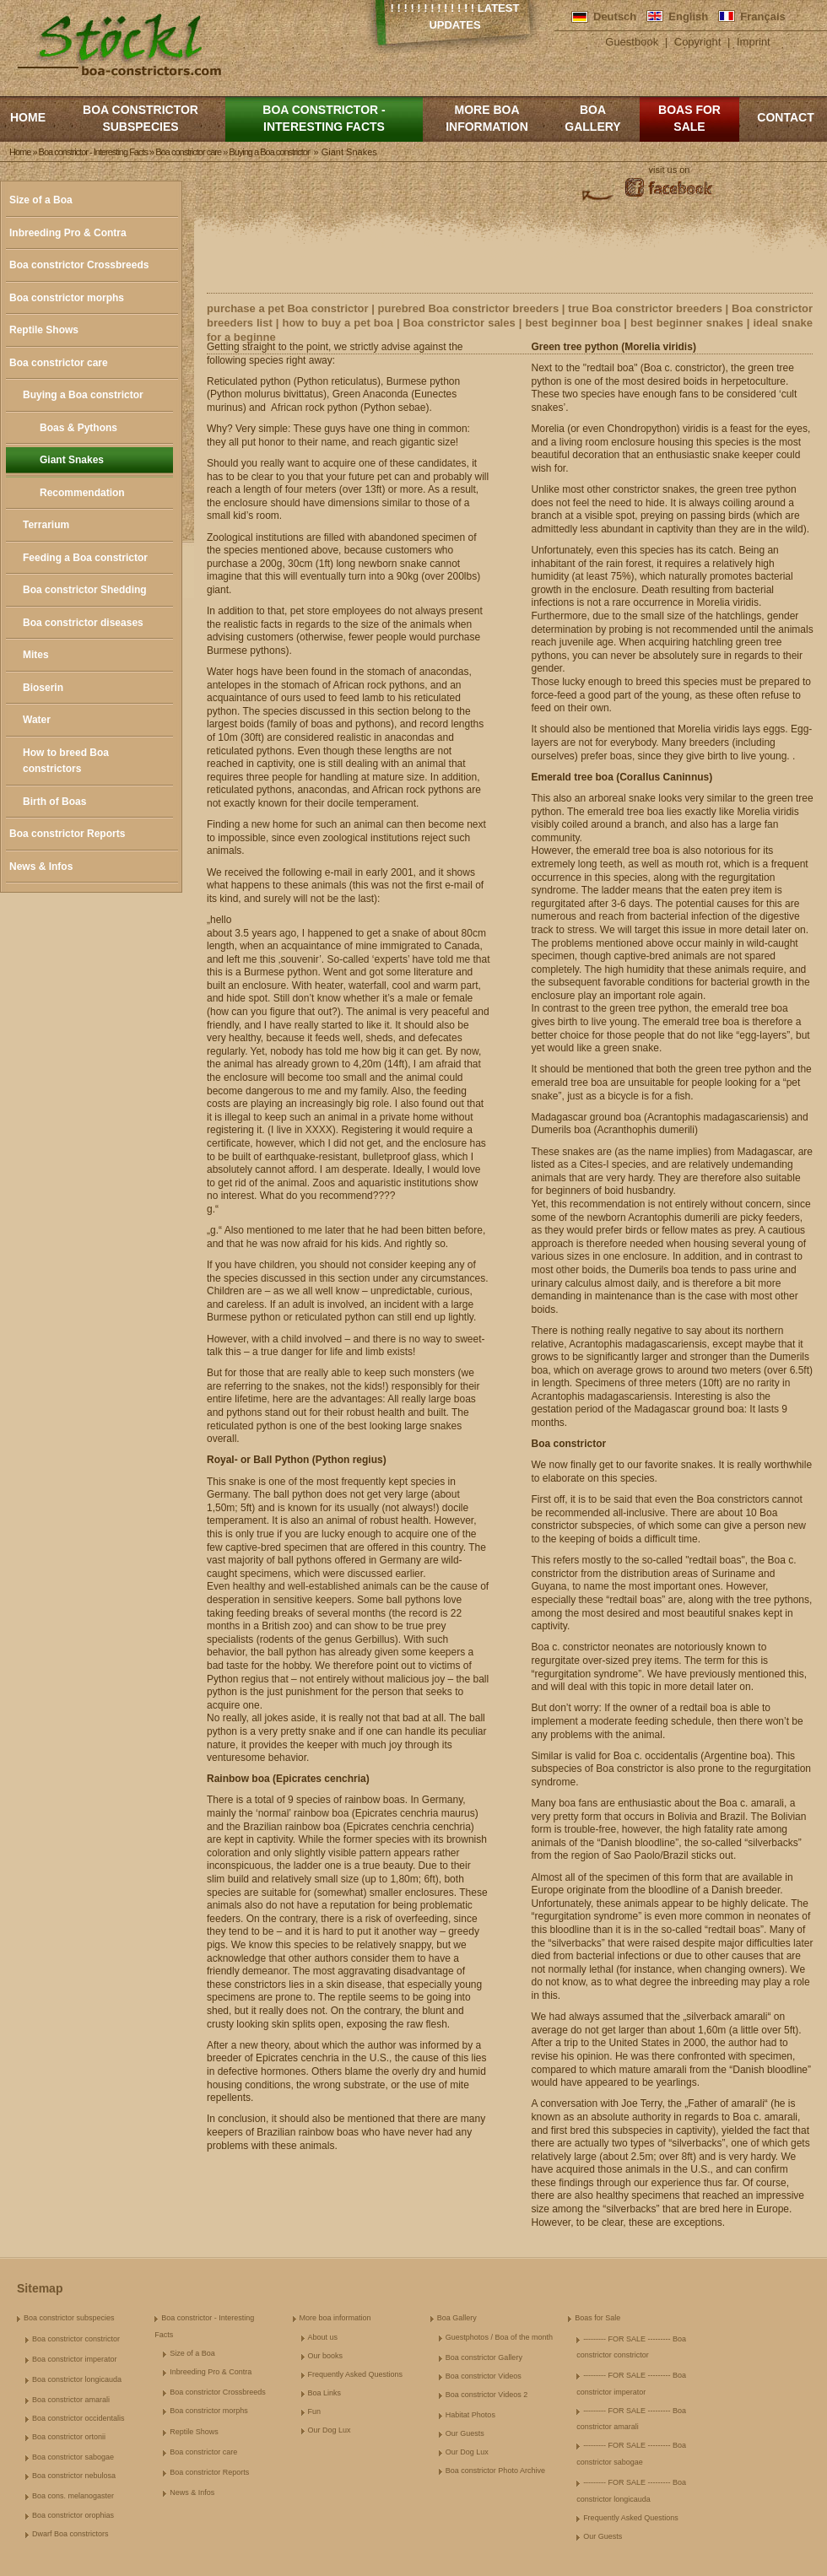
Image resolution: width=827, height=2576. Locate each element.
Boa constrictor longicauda (77, 2379)
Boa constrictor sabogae (73, 2457)
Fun (315, 2411)
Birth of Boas (54, 801)
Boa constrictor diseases (83, 623)
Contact (785, 117)
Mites (36, 655)
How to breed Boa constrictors (66, 761)
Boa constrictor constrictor (76, 2339)
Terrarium (46, 525)
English (688, 16)
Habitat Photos (470, 2415)
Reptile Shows (43, 330)
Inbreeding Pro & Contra (68, 233)
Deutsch (614, 16)
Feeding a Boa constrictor (85, 558)
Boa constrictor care (58, 363)
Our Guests (465, 2433)
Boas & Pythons (78, 428)
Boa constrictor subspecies (140, 118)
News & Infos (41, 866)
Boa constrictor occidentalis (78, 2418)
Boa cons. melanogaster (73, 2496)
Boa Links (325, 2393)
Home (28, 117)
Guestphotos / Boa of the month (499, 2337)
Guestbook (631, 41)
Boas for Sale (689, 118)
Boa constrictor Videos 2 (486, 2394)
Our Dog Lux (329, 2430)
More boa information (487, 118)
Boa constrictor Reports (67, 834)
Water (37, 720)
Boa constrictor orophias (73, 2515)
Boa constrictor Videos (484, 2376)
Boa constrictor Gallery (484, 2357)
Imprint (753, 41)
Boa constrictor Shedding (85, 590)
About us (323, 2337)
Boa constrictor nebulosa (74, 2475)
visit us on (669, 170)
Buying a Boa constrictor (83, 395)
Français (762, 16)
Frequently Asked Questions (355, 2374)
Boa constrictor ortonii (68, 2437)
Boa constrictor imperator (74, 2359)
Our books (325, 2356)
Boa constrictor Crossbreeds (79, 265)
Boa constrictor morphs (66, 298)
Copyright (698, 41)
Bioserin (43, 688)
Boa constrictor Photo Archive (495, 2470)
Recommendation (82, 493)
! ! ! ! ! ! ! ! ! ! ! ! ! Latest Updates (455, 16)
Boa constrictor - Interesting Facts (323, 118)
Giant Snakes (72, 460)
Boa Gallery (592, 118)
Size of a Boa (41, 200)
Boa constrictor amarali (71, 2399)
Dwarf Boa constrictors (70, 2534)
